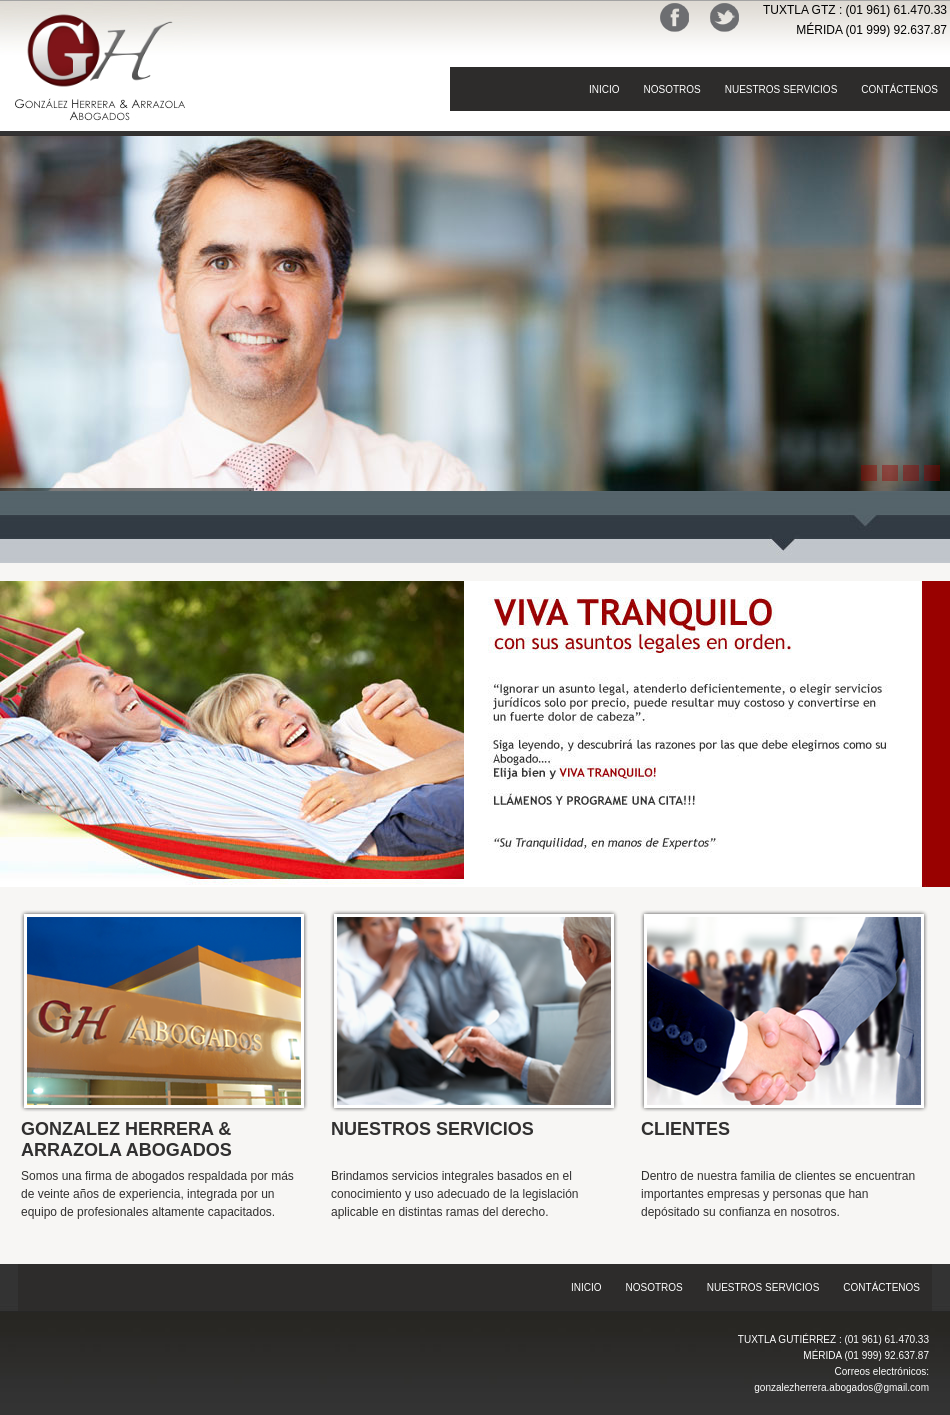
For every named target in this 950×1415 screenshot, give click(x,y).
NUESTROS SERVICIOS (781, 89)
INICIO (604, 89)
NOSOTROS (671, 89)
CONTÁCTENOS (899, 89)
